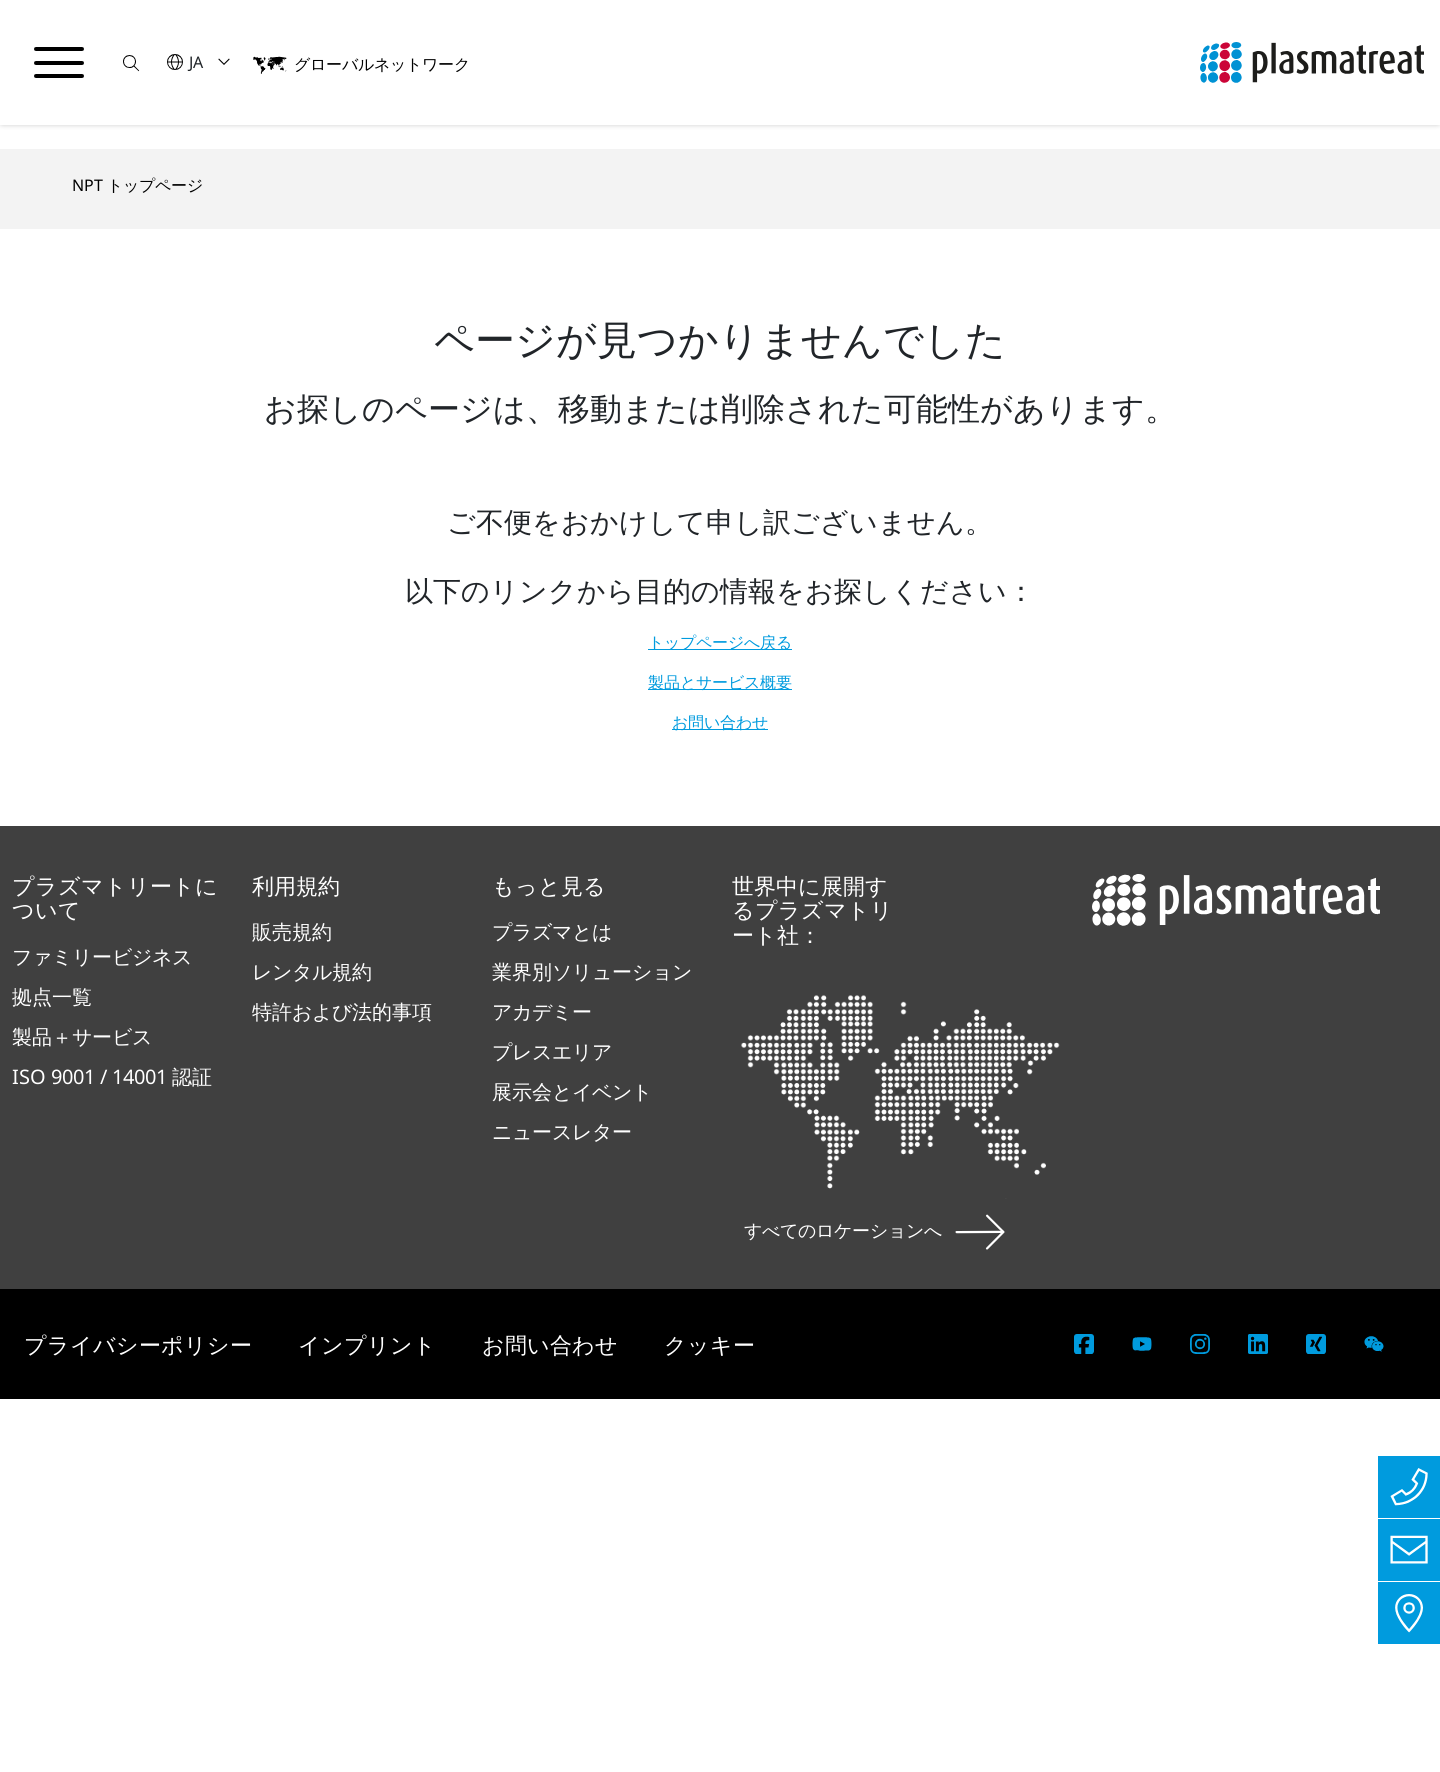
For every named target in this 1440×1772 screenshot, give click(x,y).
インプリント (370, 1717)
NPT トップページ (137, 559)
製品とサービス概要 (720, 1055)
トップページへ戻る (720, 1015)
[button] (133, 62)
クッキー (709, 1717)
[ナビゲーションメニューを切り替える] (60, 63)
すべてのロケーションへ (874, 1603)
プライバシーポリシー (141, 1717)
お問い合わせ (720, 1095)
